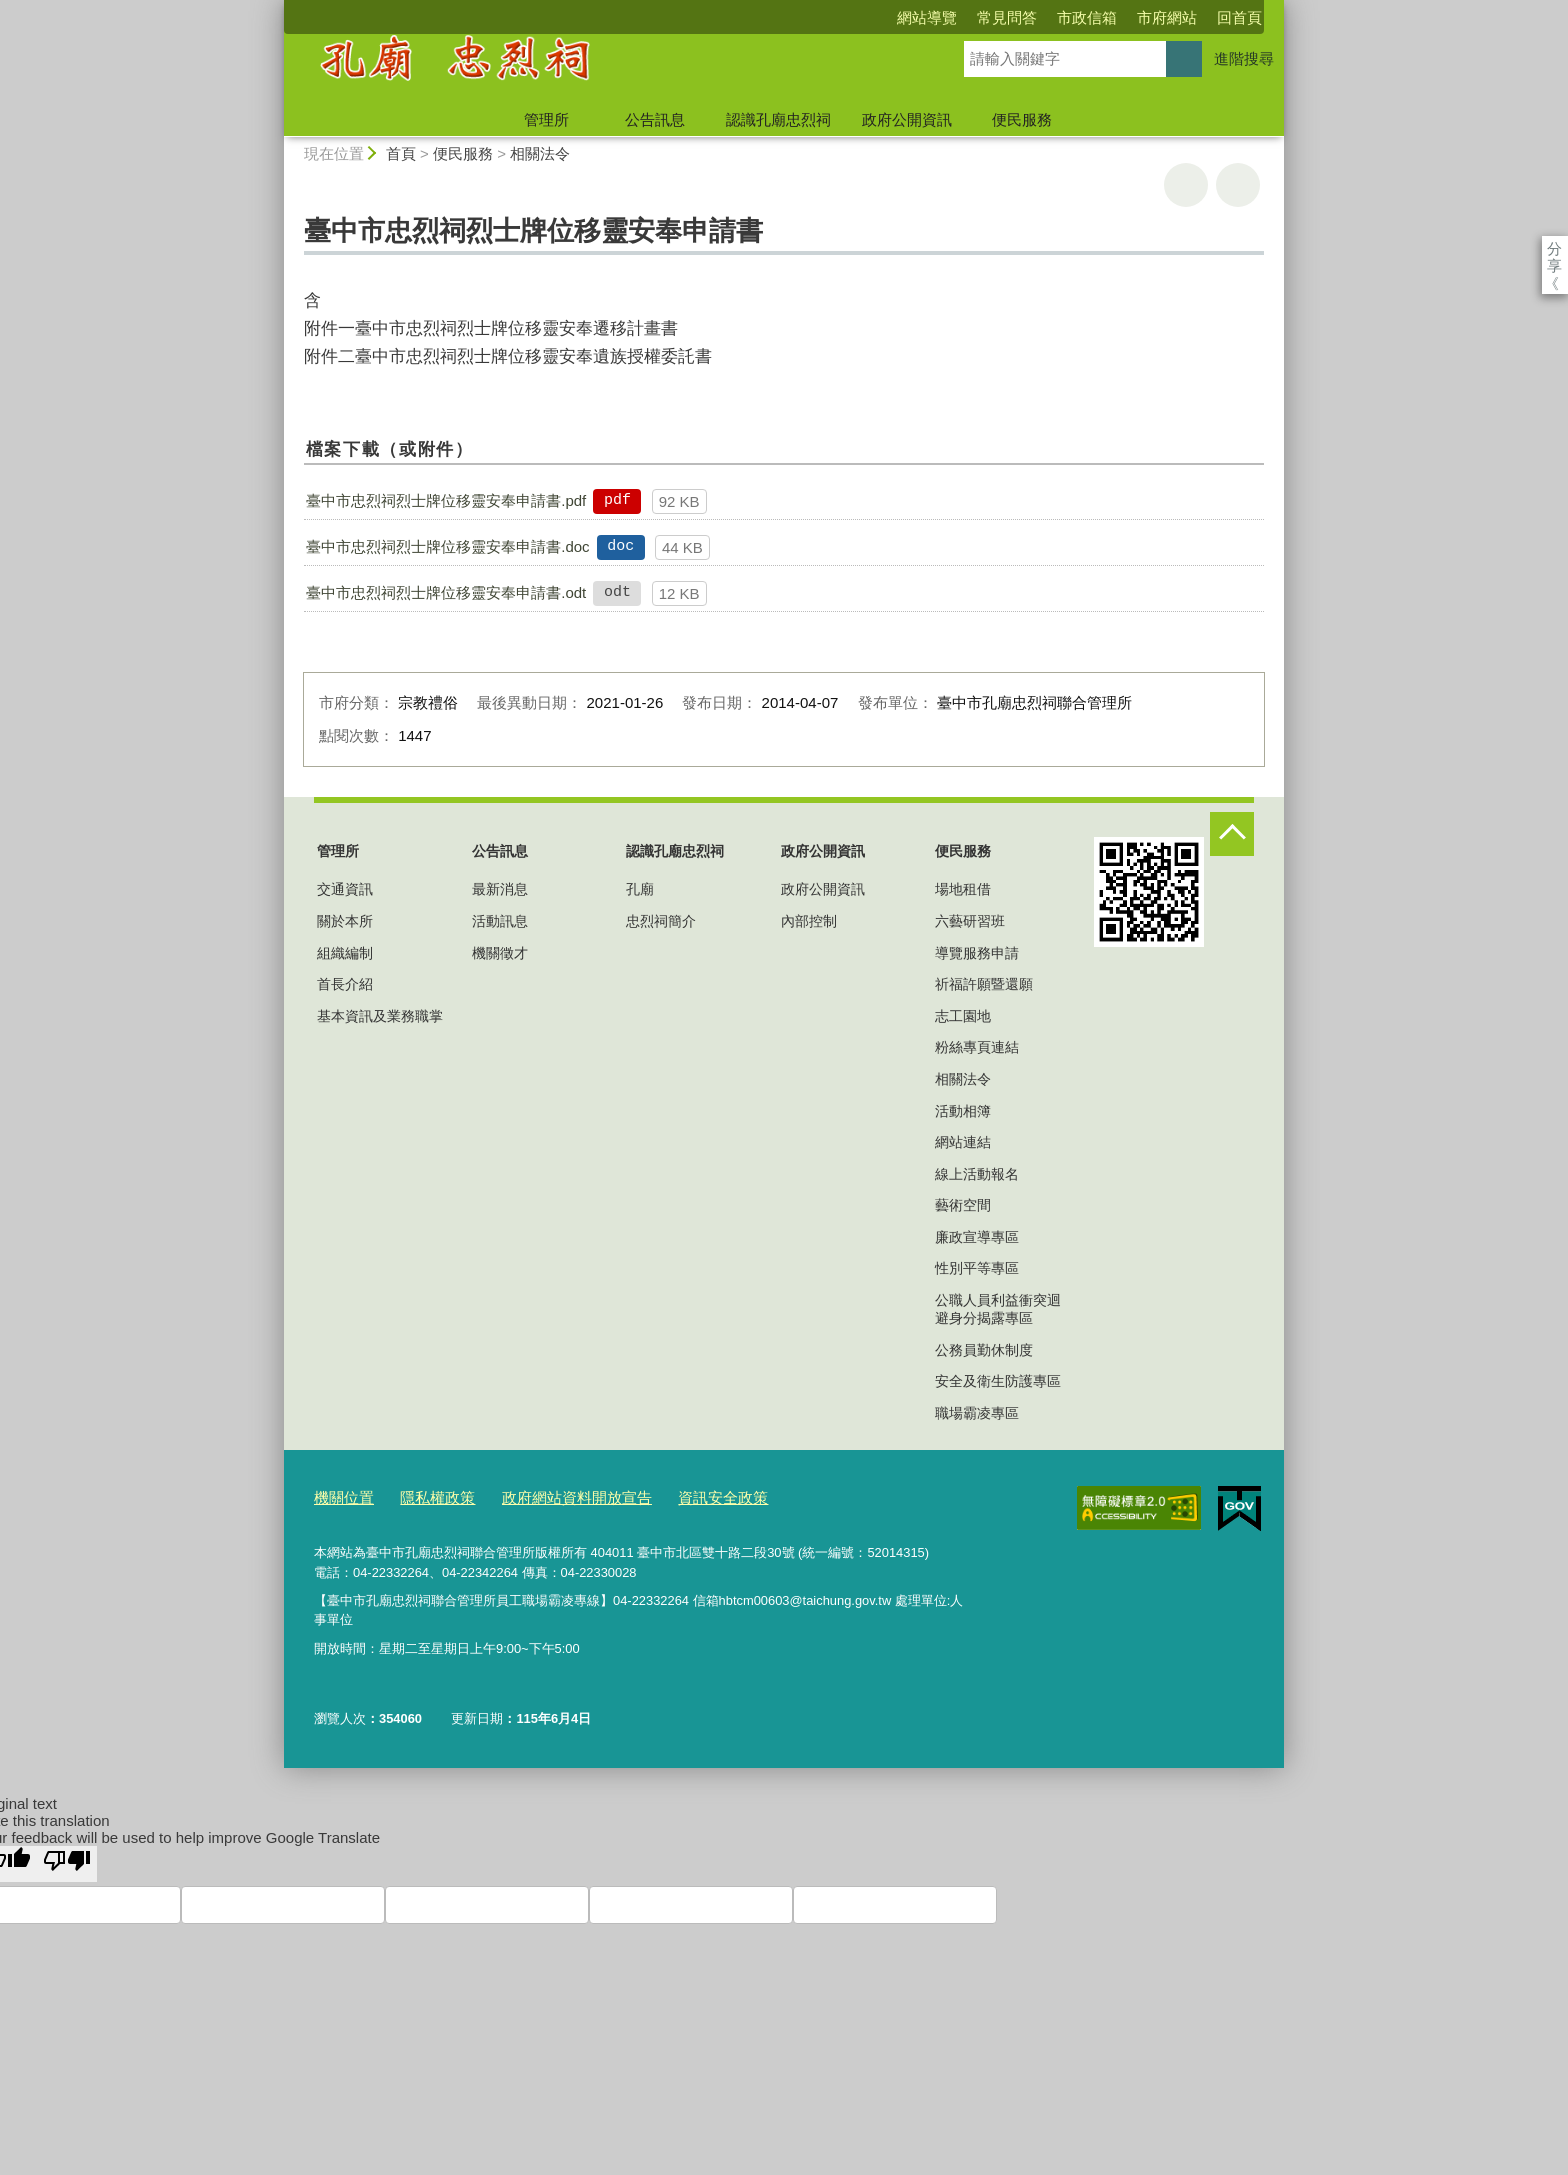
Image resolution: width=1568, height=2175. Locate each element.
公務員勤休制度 (984, 1350)
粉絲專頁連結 (977, 1047)
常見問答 (892, 17)
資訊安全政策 (679, 1495)
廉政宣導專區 (977, 1237)
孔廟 (640, 889)
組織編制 (345, 953)
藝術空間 (963, 1205)
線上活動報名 (977, 1174)
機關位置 (340, 1495)
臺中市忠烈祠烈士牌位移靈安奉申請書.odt (446, 592)
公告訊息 (655, 119)
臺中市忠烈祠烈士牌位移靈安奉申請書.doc (447, 546)
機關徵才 (500, 953)
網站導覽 (812, 17)
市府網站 (1052, 17)
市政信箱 (972, 17)
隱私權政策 (424, 1495)
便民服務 (1022, 119)
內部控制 (809, 921)
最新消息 (500, 889)
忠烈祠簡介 (661, 921)
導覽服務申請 (977, 953)
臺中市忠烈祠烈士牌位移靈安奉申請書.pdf (446, 500)
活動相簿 (963, 1111)
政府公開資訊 (907, 119)
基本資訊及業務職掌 (380, 1016)
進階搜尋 (1244, 58)
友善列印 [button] (1186, 185)
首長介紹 (345, 984)
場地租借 (963, 889)
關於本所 (345, 921)
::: (275, 8)
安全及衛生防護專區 (998, 1381)
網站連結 (963, 1142)
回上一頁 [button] (1238, 185)
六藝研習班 (970, 921)
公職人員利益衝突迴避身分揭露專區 (998, 1309)
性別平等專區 (977, 1268)
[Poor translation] (67, 1859)
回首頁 (1124, 17)
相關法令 (540, 153)
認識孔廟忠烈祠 (778, 119)
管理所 (546, 119)
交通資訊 (345, 889)
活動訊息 (500, 921)
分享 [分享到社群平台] (1554, 248)
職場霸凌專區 (977, 1413)
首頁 (401, 153)
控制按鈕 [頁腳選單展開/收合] (1232, 834)
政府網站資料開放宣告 (549, 1495)
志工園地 (963, 1016)
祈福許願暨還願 (984, 984)
